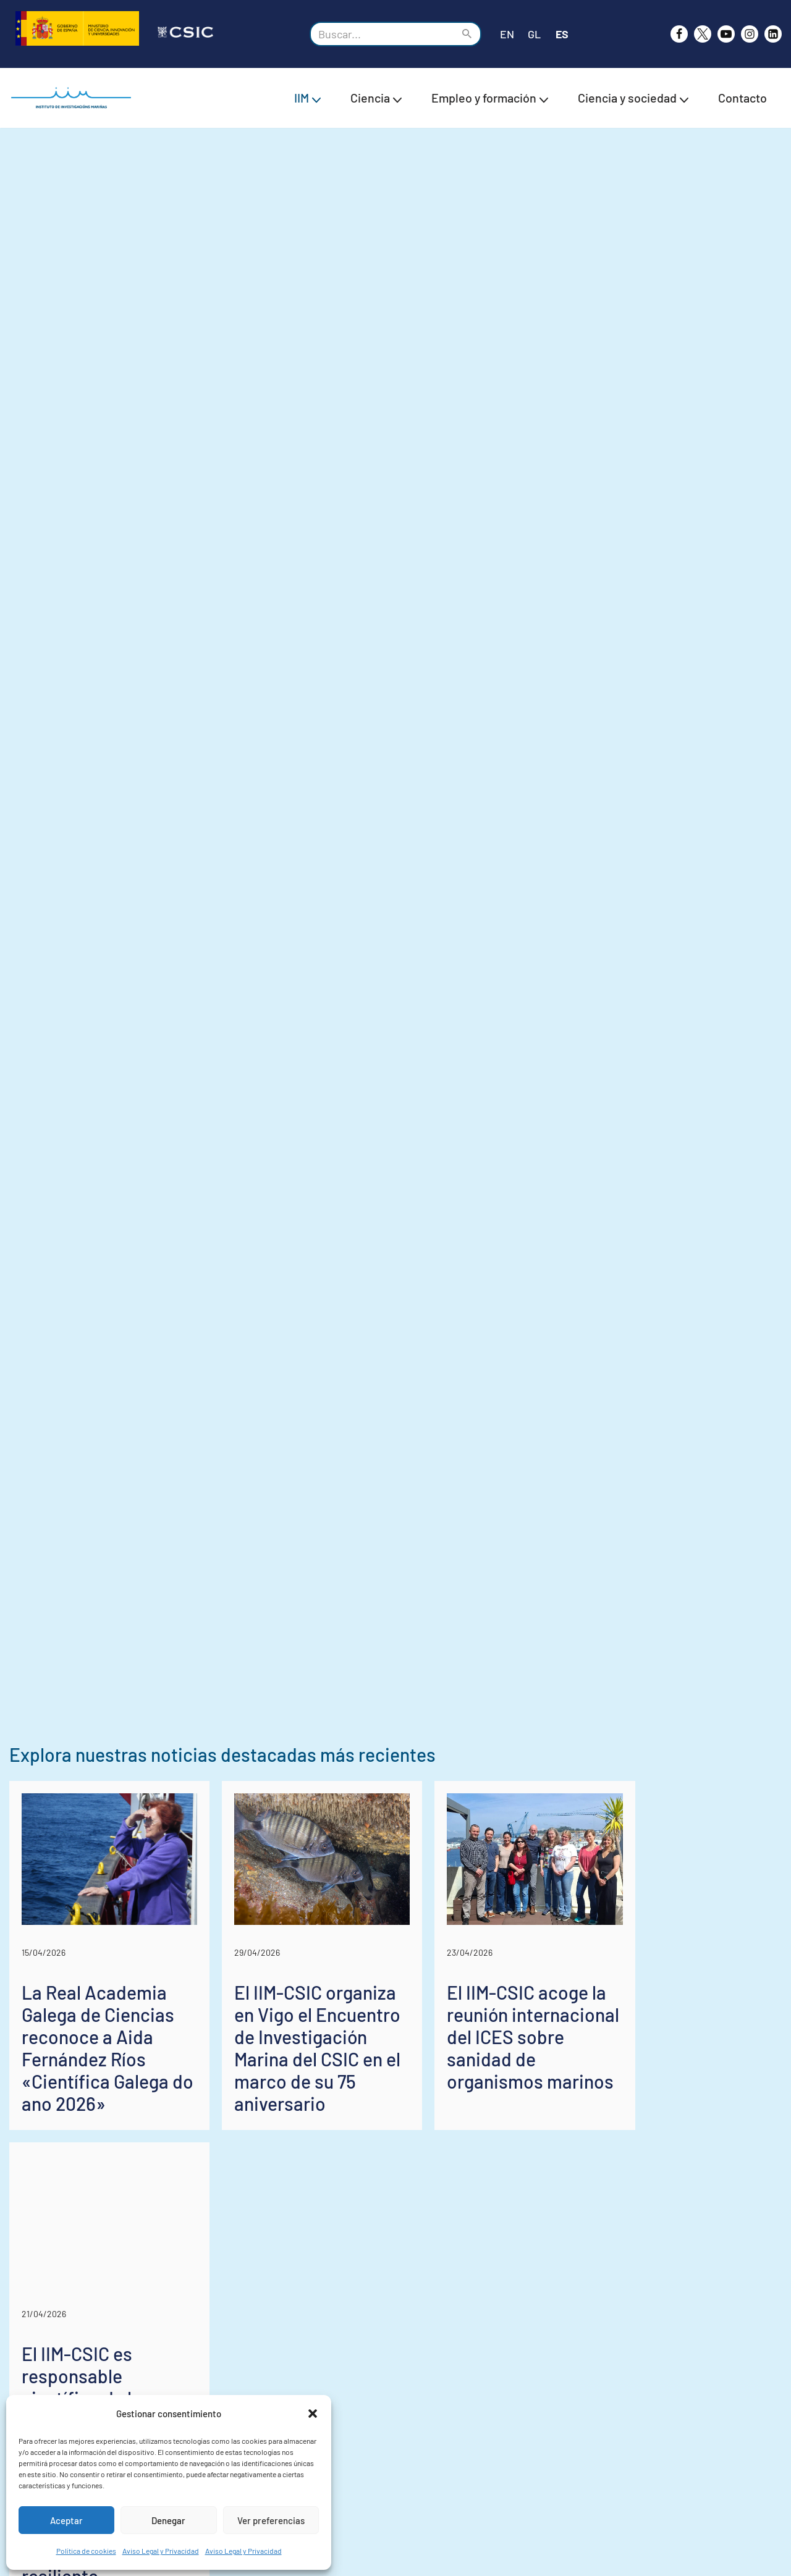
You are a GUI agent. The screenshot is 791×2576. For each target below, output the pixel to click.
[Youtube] (726, 34)
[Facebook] (679, 34)
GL (534, 34)
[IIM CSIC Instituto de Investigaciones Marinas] (74, 98)
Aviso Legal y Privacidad (160, 2550)
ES (562, 34)
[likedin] (773, 34)
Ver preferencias (271, 2520)
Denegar (168, 2520)
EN (507, 34)
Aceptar (66, 2520)
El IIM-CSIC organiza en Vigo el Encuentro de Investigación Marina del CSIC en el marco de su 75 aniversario (385, 2276)
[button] (313, 2413)
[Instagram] (749, 34)
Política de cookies (86, 2550)
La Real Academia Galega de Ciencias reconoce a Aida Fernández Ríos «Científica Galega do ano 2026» (124, 2276)
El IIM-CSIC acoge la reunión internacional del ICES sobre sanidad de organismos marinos (657, 2265)
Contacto (742, 97)
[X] (702, 34)
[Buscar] (382, 34)
